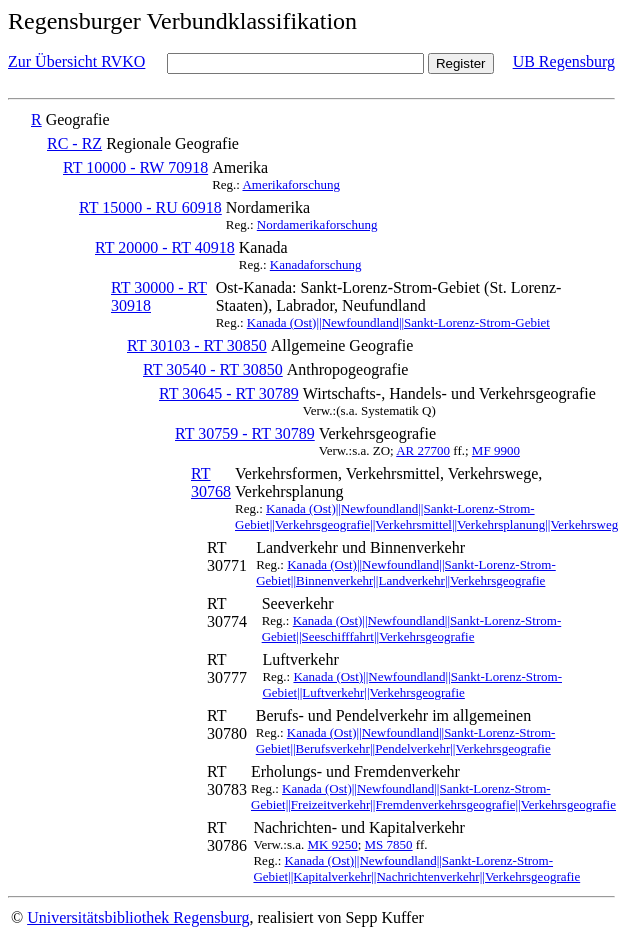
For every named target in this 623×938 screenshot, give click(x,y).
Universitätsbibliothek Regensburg (138, 917)
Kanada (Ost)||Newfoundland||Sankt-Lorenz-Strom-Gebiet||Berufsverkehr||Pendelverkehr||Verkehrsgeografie (406, 740)
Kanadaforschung (316, 264)
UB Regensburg (564, 61)
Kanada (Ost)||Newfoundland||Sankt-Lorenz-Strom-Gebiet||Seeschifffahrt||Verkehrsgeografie (412, 628)
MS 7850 (389, 844)
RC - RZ (74, 143)
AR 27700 (423, 450)
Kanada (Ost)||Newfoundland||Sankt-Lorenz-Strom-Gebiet (398, 322)
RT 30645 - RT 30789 (229, 393)
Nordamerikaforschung (317, 224)
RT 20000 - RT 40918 (165, 247)
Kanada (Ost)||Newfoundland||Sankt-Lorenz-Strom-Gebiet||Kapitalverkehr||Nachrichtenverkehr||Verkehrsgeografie (416, 868)
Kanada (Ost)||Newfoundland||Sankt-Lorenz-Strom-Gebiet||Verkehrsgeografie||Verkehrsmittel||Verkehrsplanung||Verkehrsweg (426, 516)
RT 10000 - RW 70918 (135, 167)
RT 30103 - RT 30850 (197, 345)
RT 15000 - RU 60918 (150, 207)
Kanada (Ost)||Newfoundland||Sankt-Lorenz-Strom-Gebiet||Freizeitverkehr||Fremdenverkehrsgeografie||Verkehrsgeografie (433, 796)
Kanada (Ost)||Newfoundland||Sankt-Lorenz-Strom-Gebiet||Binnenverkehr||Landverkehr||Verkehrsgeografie (406, 572)
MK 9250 (332, 844)
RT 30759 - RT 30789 (245, 433)
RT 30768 (211, 482)
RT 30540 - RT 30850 (213, 369)
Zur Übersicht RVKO (76, 61)
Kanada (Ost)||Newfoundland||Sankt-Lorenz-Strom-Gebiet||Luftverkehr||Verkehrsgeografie (412, 684)
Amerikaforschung (290, 184)
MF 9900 (496, 450)
